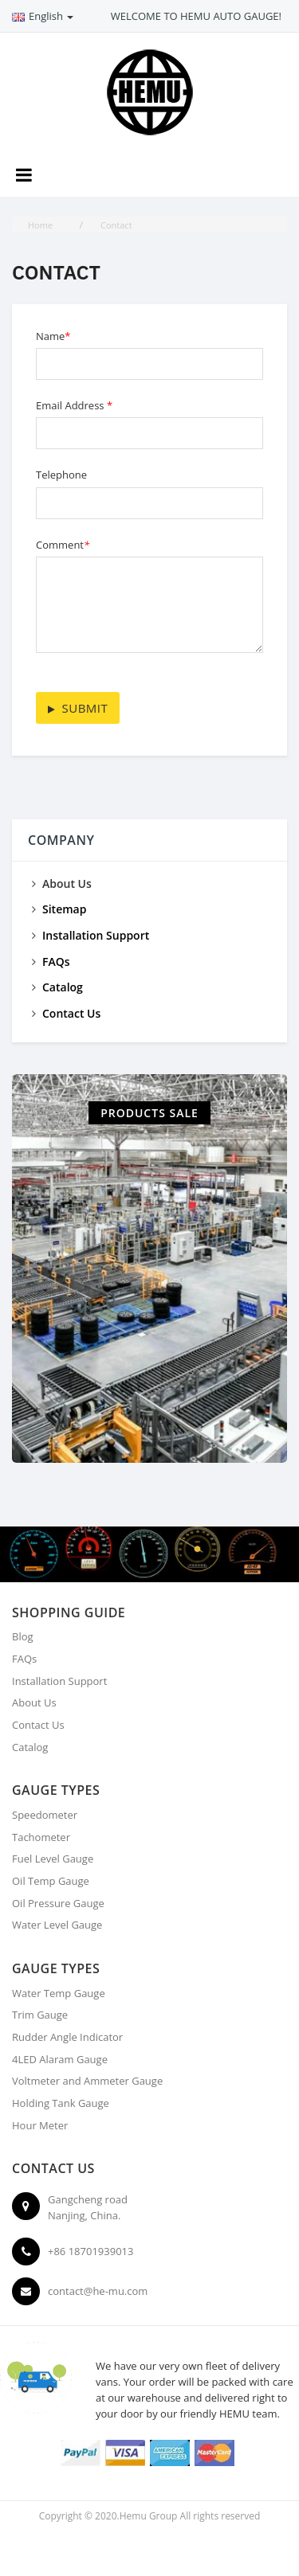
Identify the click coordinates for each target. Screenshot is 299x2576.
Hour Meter (40, 2125)
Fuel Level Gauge (52, 1858)
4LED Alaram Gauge (60, 2059)
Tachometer (41, 1837)
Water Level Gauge (57, 1924)
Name (53, 336)
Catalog (62, 987)
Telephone (61, 474)
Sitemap (64, 909)
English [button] (42, 16)
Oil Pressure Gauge (58, 1903)
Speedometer (44, 1815)
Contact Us (71, 1013)
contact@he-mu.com (98, 2291)
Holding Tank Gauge (60, 2103)
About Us (34, 1702)
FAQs (56, 961)
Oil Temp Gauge (50, 1881)
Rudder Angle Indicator (67, 2037)
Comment (62, 544)
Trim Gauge (40, 2014)
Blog (22, 1636)
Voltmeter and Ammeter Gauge (87, 2081)
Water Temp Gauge (58, 1993)
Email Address (74, 405)
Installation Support (95, 935)
